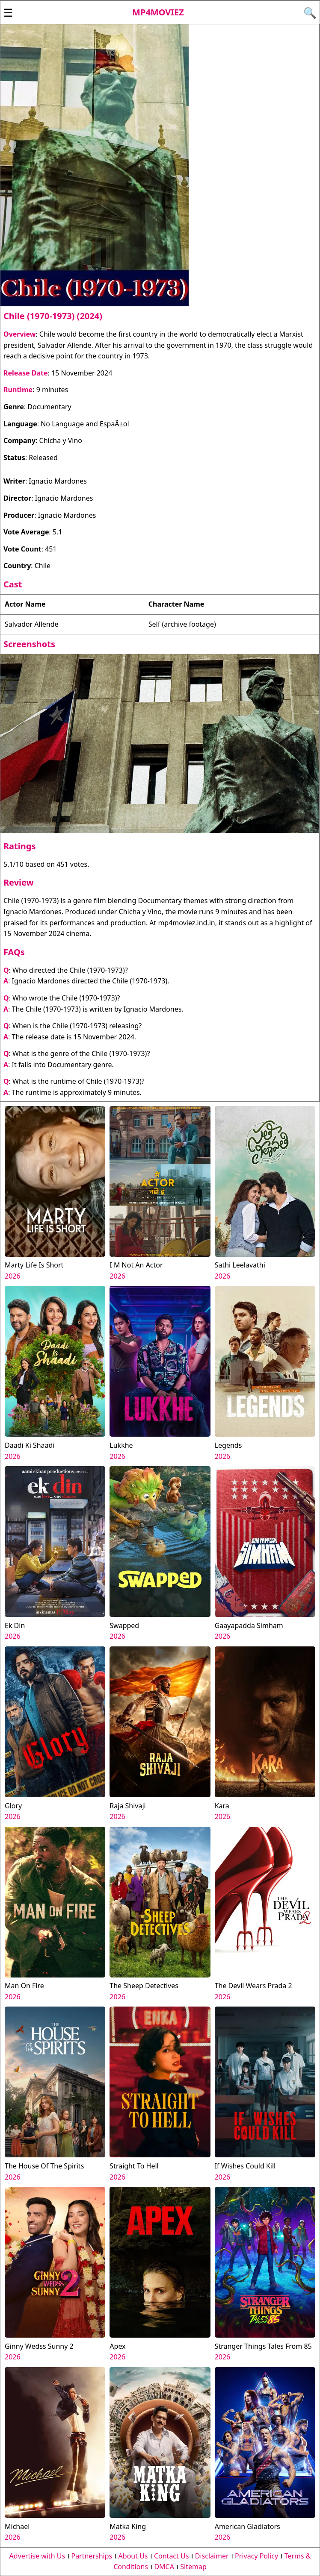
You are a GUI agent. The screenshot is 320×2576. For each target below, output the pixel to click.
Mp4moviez (158, 12)
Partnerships (91, 2556)
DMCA (164, 2566)
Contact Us (171, 2556)
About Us (133, 2556)
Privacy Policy (256, 2556)
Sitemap (193, 2566)
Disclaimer (212, 2556)
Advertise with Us (37, 2556)
